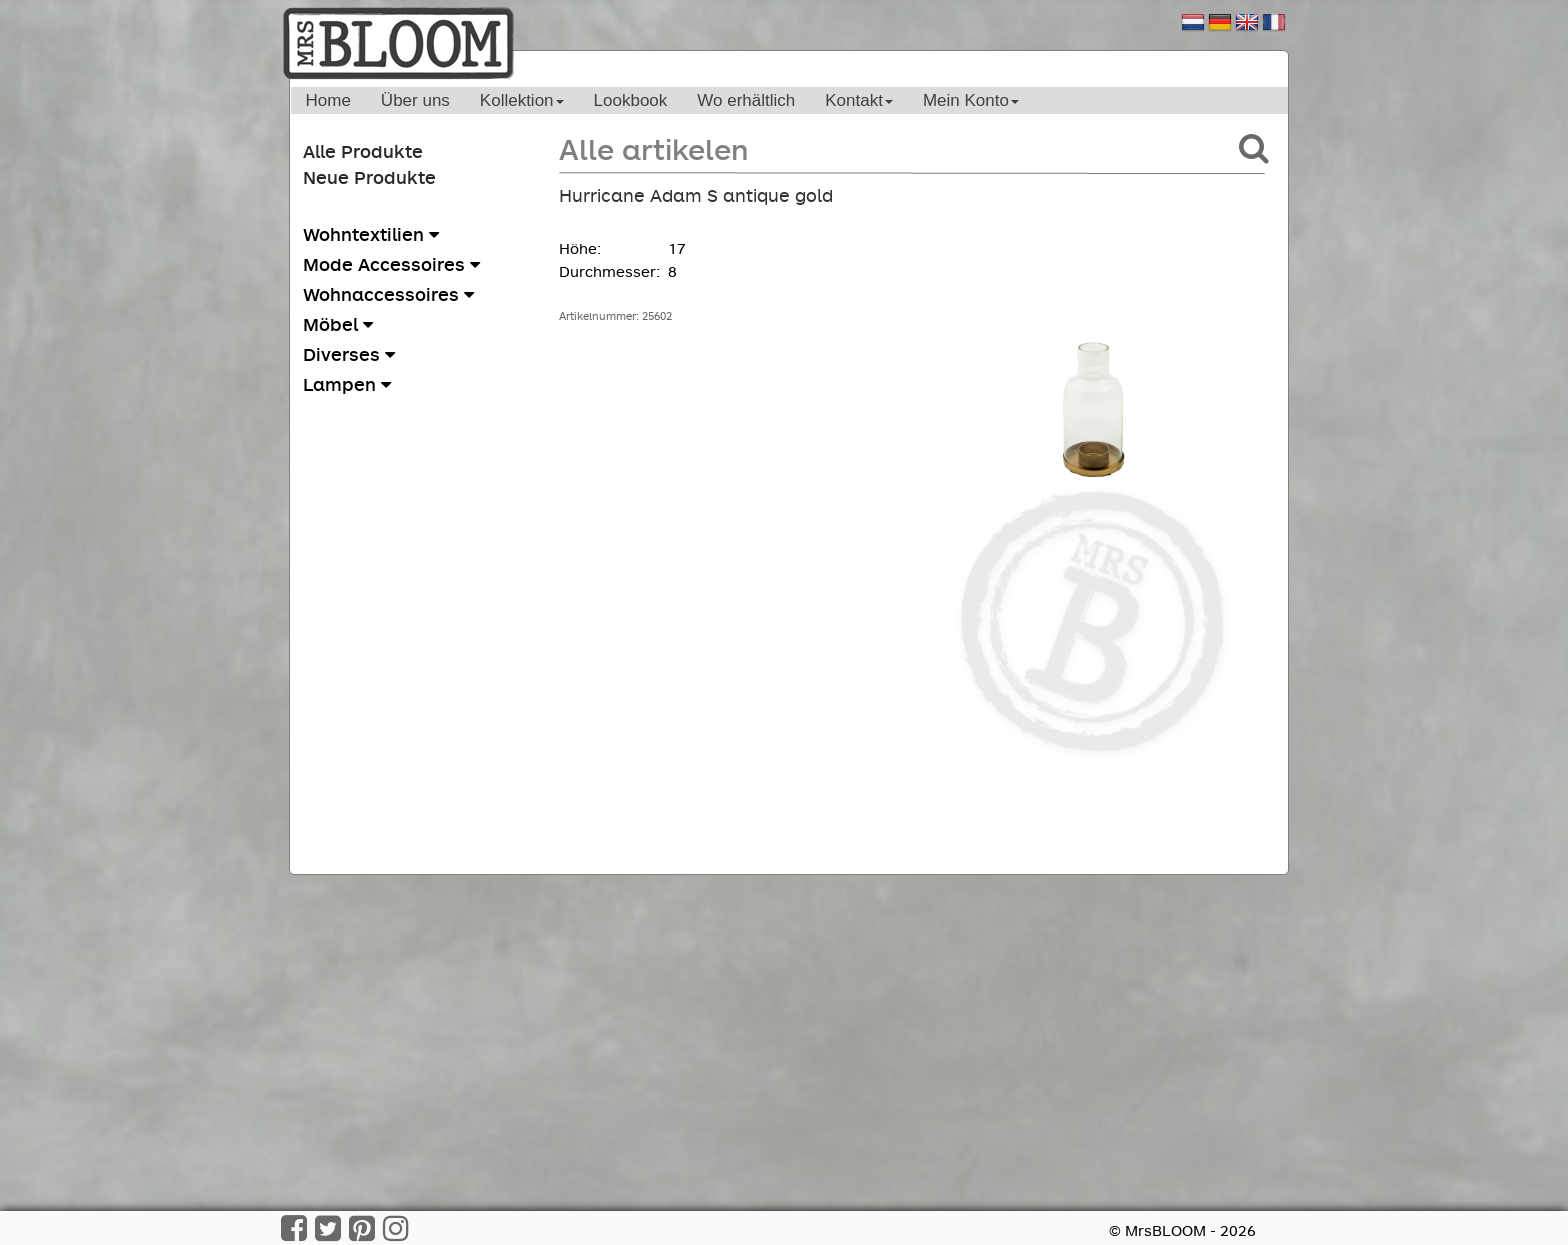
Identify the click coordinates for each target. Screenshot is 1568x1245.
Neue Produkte (369, 177)
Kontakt (859, 100)
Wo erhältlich (746, 100)
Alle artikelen (653, 148)
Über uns (415, 100)
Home (328, 100)
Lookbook (631, 100)
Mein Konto (971, 100)
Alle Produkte (363, 151)
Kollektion (522, 100)
